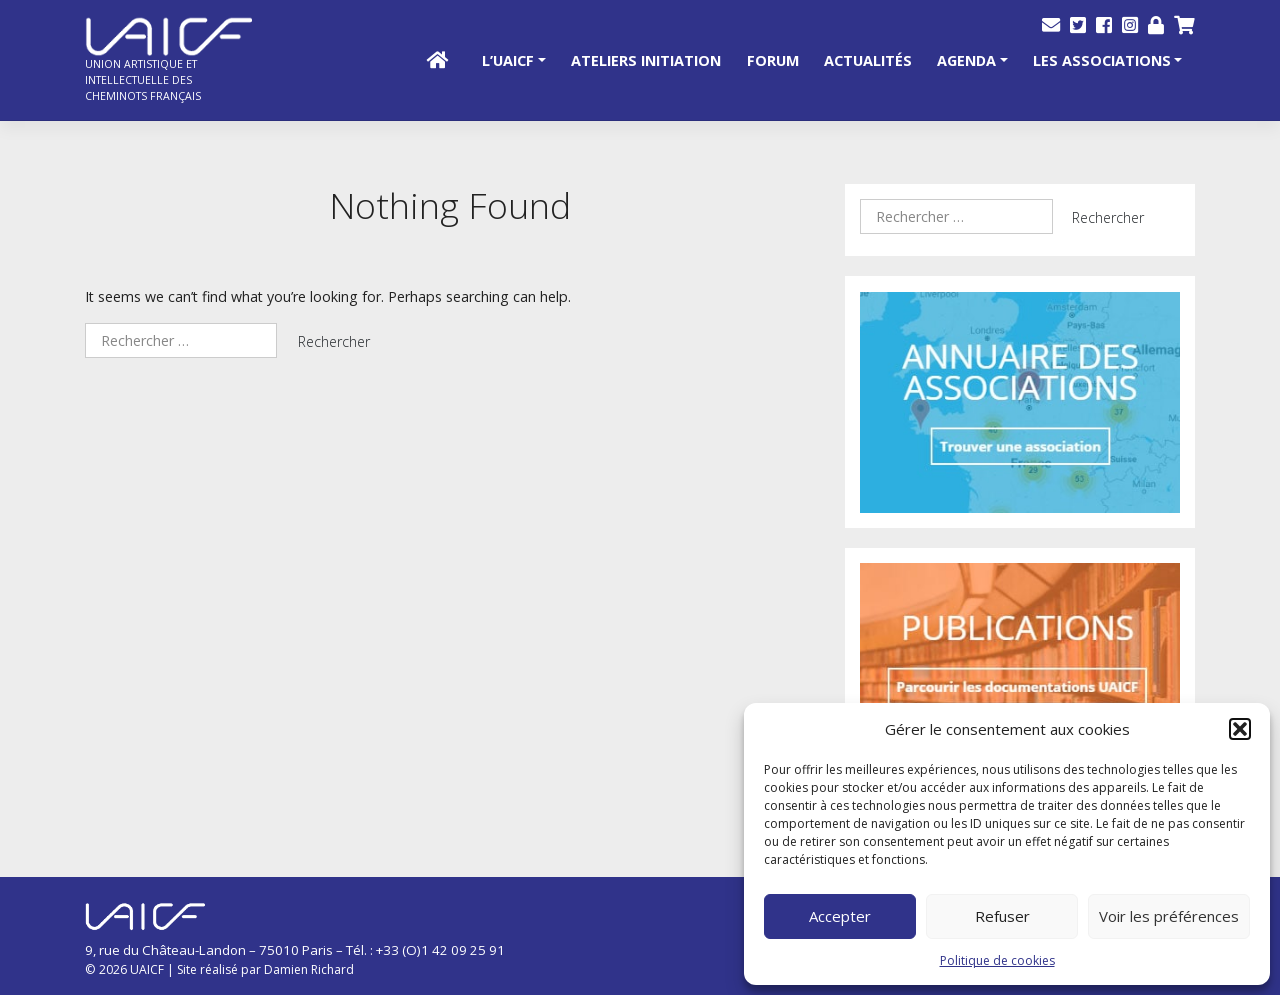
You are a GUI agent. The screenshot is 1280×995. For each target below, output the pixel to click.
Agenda (966, 60)
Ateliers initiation (646, 60)
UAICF (147, 969)
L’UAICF (508, 60)
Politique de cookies (997, 960)
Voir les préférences (1169, 916)
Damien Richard (309, 969)
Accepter (840, 916)
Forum (773, 60)
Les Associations (1102, 60)
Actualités (868, 60)
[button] (1240, 729)
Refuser (1002, 916)
